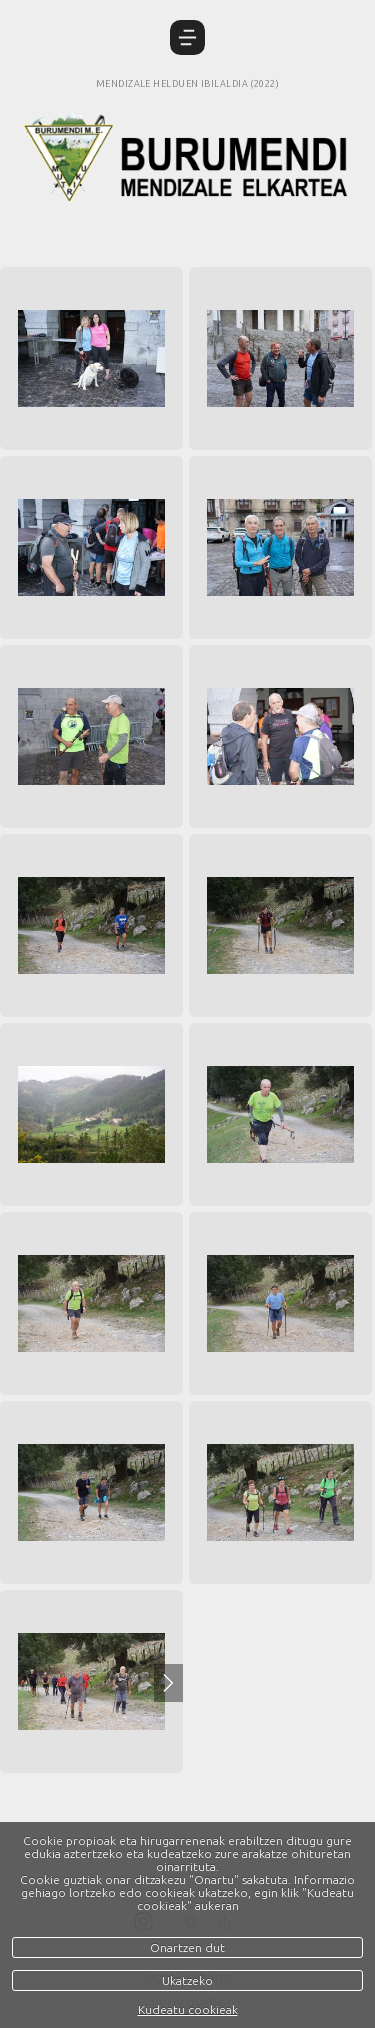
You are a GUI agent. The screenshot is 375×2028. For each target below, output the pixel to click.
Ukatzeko (187, 1980)
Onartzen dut (187, 1947)
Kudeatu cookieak (188, 2009)
